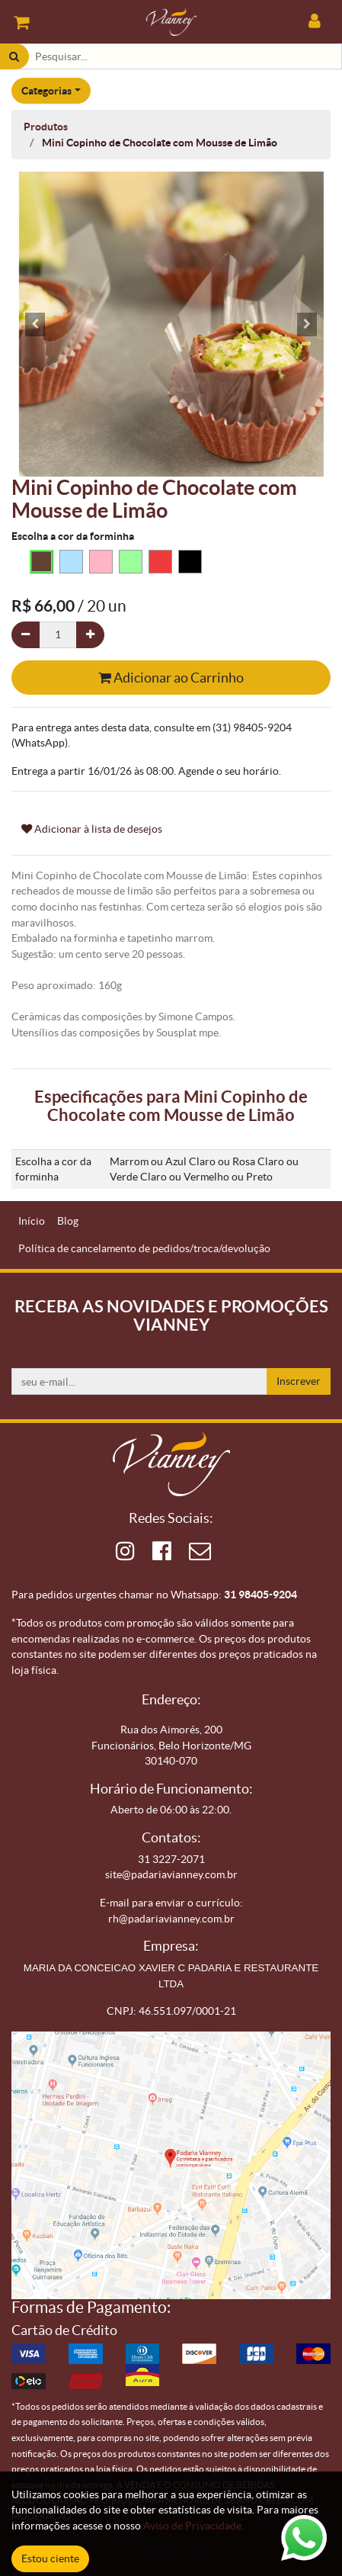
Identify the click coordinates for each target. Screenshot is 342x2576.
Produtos (46, 126)
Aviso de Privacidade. (193, 2526)
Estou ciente (50, 2558)
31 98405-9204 (260, 1594)
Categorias (46, 91)
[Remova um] (25, 635)
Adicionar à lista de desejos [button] (91, 829)
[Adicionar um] (90, 635)
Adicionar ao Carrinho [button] (171, 678)
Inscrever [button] (298, 1381)
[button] (35, 324)
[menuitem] (31, 1221)
